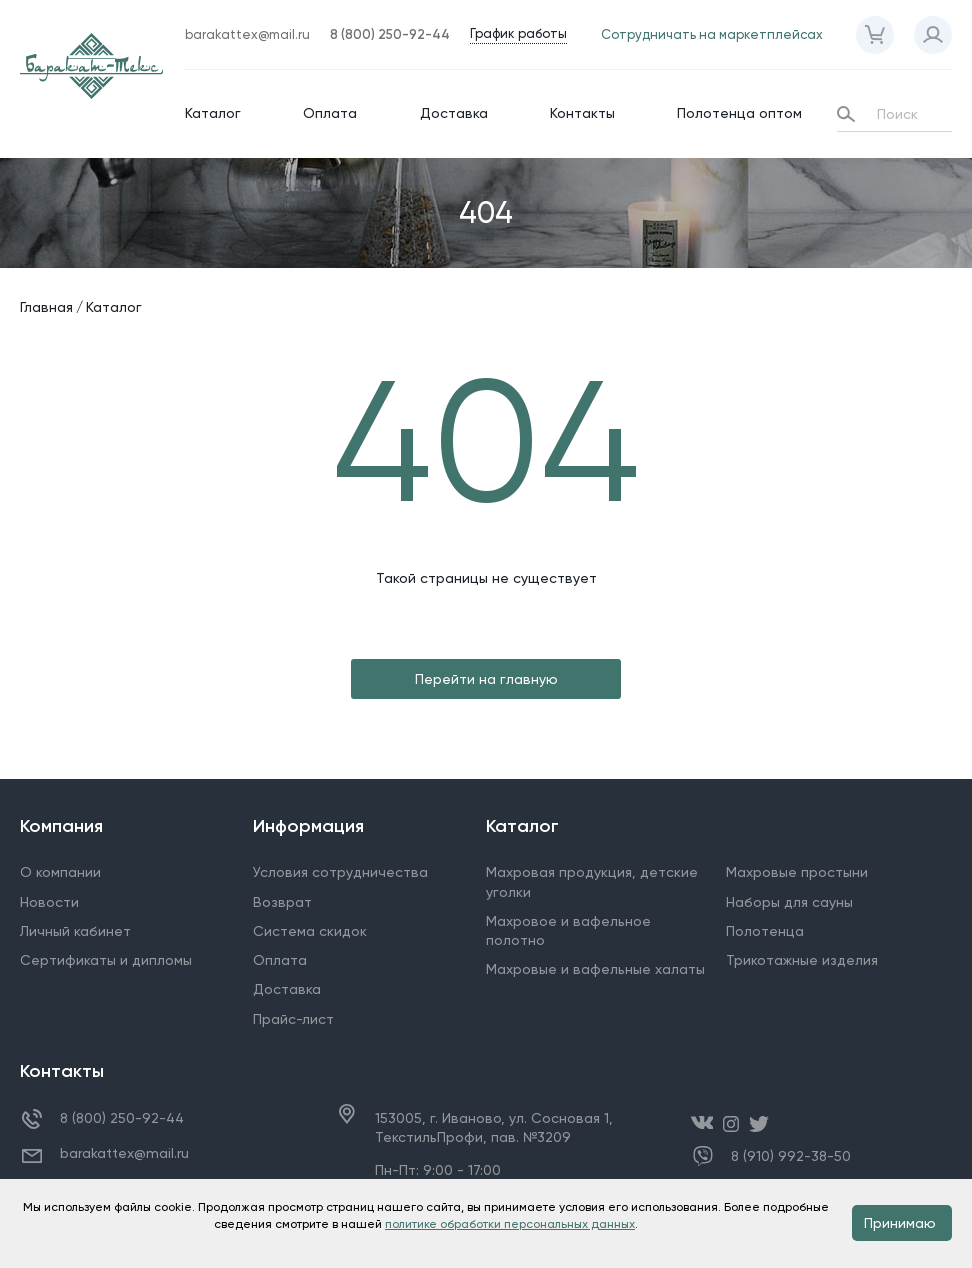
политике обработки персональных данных (510, 1224)
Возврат (282, 902)
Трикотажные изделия (802, 960)
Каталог (213, 113)
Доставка (454, 113)
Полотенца (765, 931)
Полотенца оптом (739, 113)
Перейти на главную (486, 679)
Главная (46, 307)
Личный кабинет (75, 931)
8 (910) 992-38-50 (791, 1156)
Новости (49, 902)
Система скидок (310, 931)
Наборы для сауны (789, 902)
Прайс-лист (293, 1019)
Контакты (582, 113)
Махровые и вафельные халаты (595, 969)
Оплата (330, 113)
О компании (60, 872)
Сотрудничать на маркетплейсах (712, 34)
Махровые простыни (797, 872)
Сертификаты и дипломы (106, 960)
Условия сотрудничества (340, 872)
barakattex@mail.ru (124, 1153)
